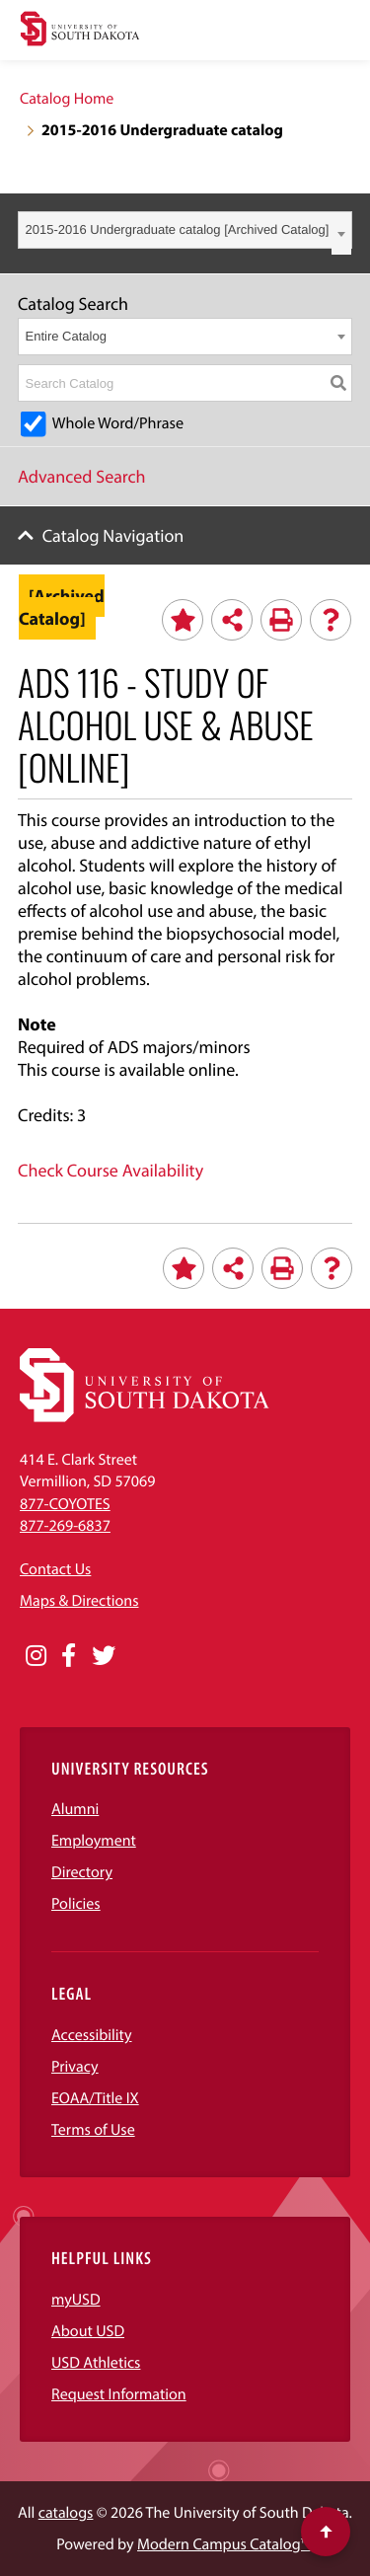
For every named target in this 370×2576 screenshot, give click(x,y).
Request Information (118, 2394)
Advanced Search (82, 476)
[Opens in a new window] (36, 1656)
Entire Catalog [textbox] (66, 336)
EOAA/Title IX (95, 2098)
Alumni (75, 1809)
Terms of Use (93, 2130)
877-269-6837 (65, 1526)
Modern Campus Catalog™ (223, 2544)
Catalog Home (66, 99)
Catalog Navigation (113, 535)
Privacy (75, 2067)
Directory (81, 1872)
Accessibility (91, 2035)
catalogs (66, 2513)
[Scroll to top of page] (325, 2531)
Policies (76, 1904)
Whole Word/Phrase (118, 423)
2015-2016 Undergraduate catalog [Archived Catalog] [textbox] (178, 229)
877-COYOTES (65, 1504)
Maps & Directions (79, 1601)
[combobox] (185, 230)
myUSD (76, 2300)
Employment (93, 1841)
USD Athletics (95, 2363)
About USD (87, 2331)
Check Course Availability (110, 1170)
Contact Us (55, 1569)
